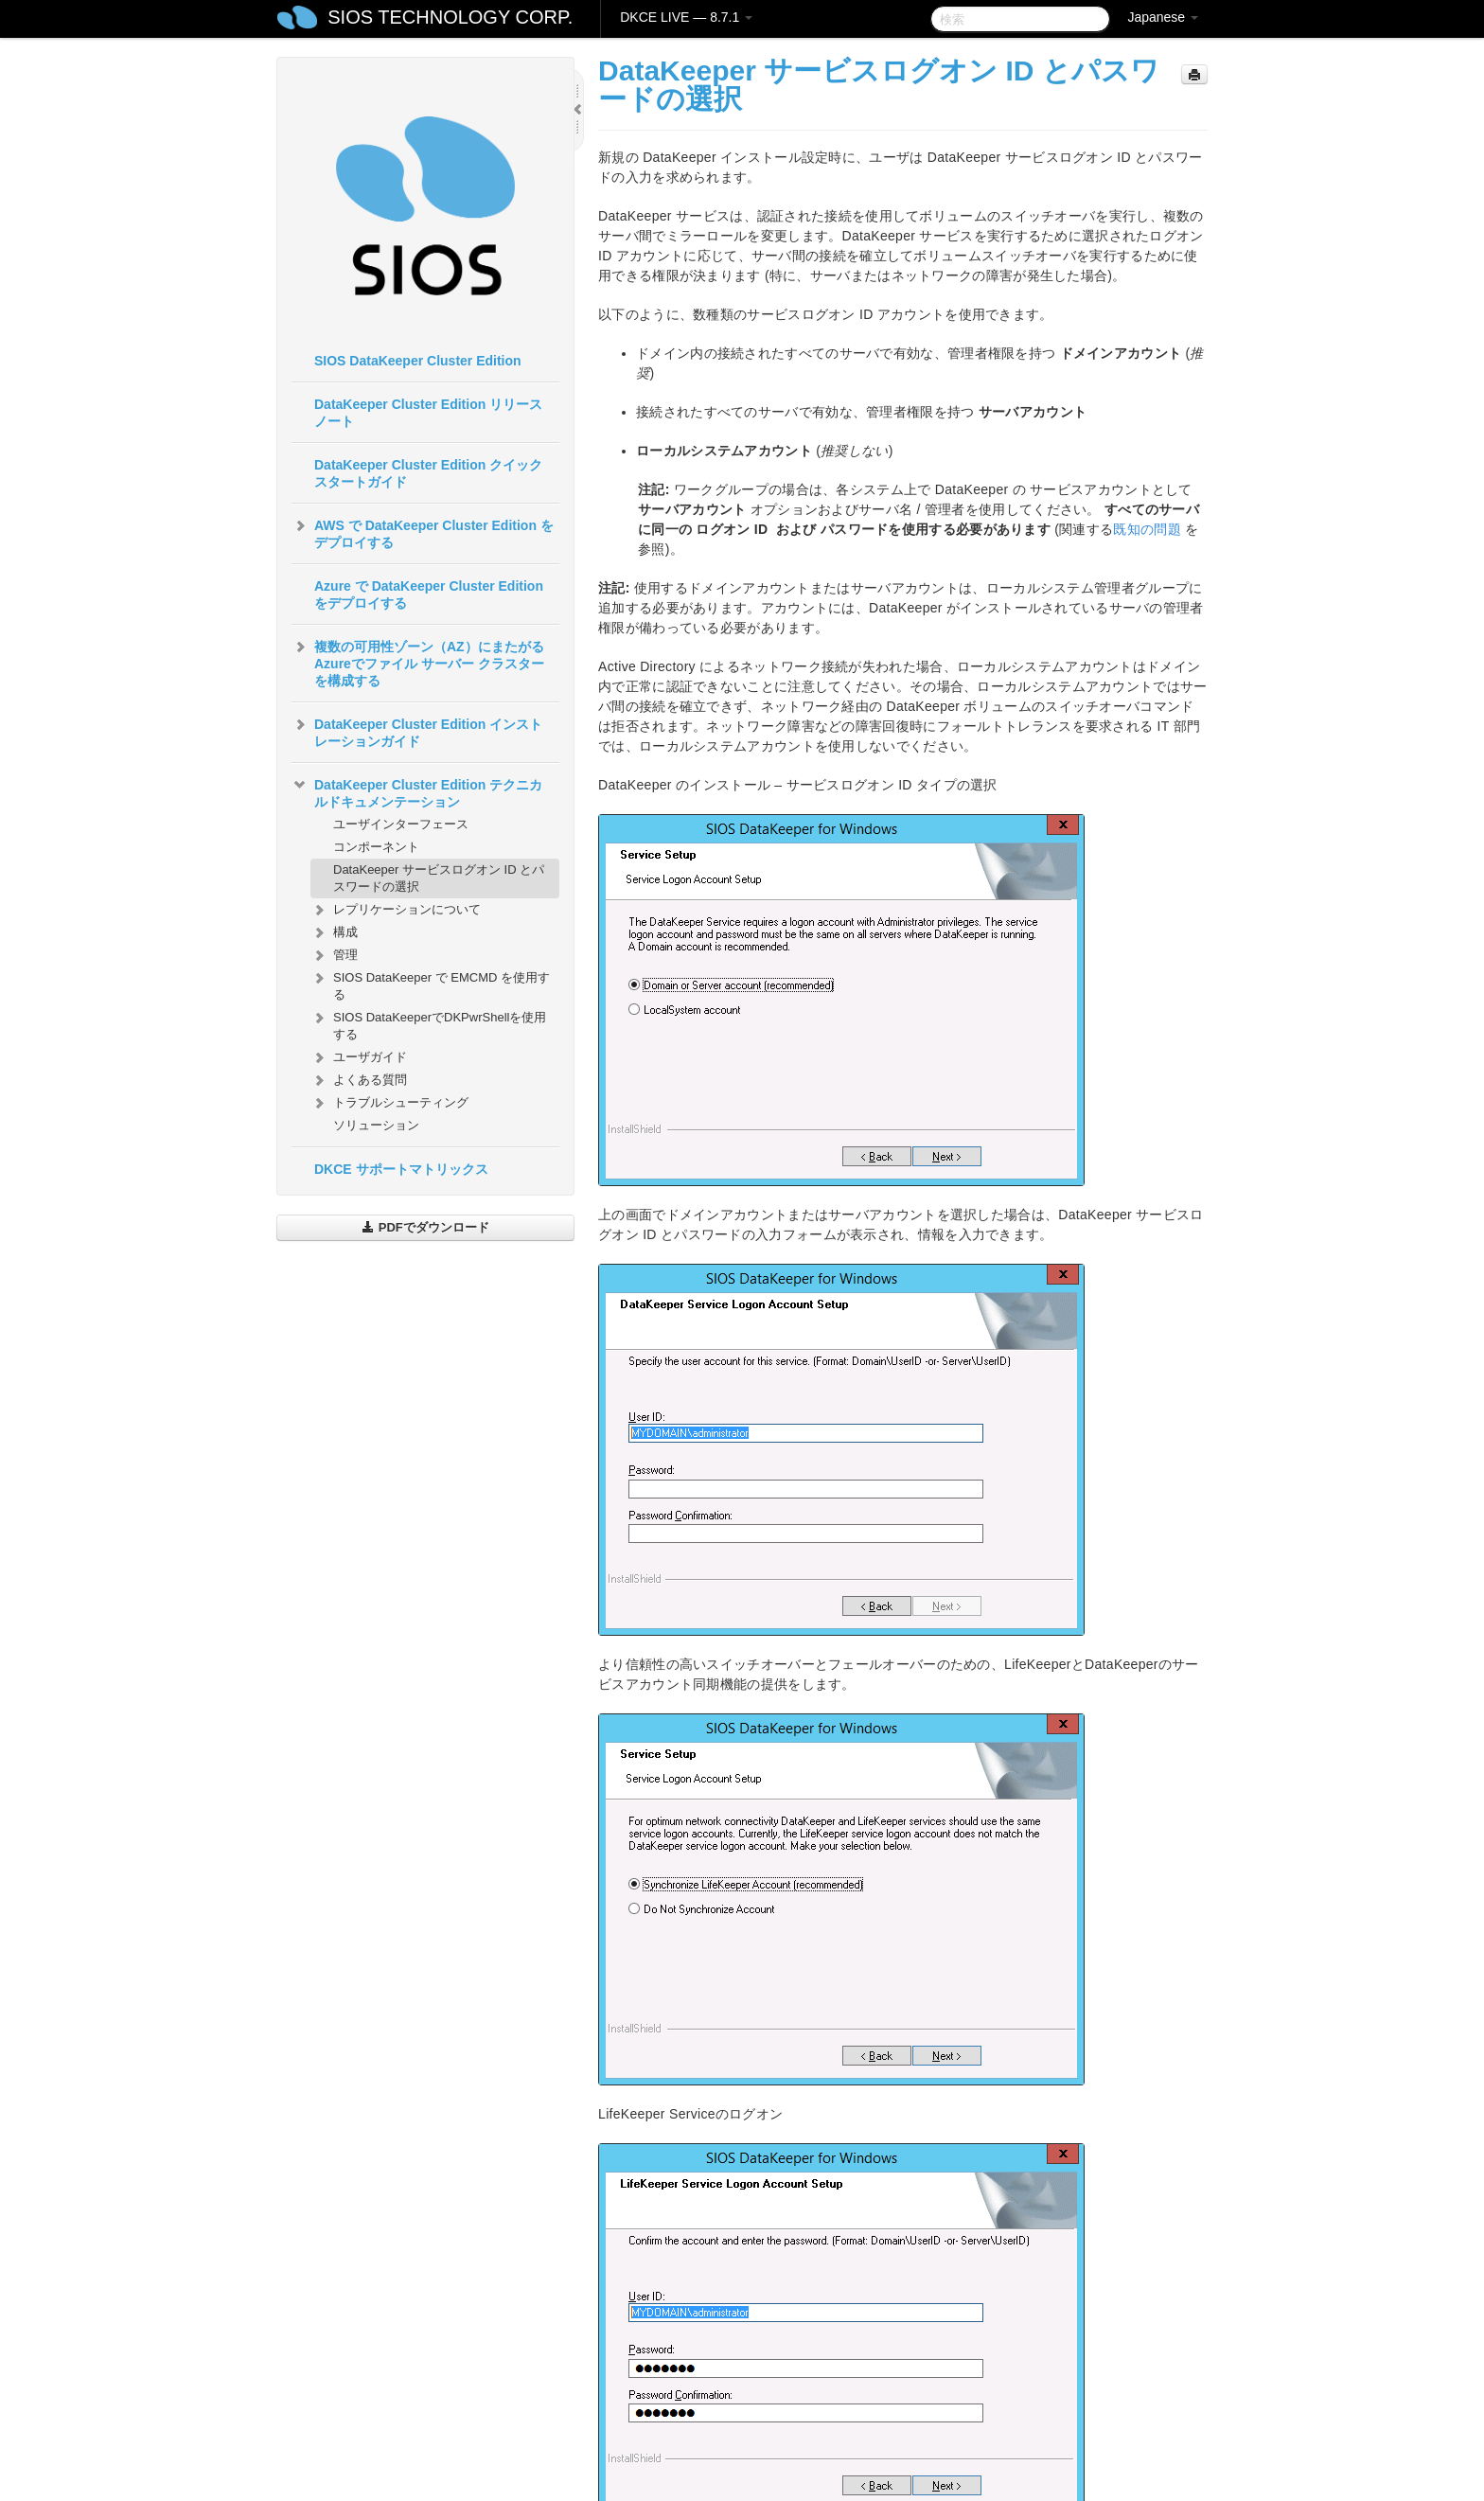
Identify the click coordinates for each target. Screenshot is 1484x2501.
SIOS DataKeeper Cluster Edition (417, 360)
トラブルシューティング (389, 1102)
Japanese (1162, 17)
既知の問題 (1147, 529)
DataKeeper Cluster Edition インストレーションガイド (417, 731)
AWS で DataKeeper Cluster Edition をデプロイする (423, 532)
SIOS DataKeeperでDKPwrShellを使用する (428, 1023)
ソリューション (376, 1125)
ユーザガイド (358, 1057)
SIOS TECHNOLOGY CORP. (450, 17)
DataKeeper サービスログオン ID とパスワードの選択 (438, 878)
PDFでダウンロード (425, 1227)
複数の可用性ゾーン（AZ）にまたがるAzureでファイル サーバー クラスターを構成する (418, 661)
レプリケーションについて (395, 909)
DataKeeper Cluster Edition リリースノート (428, 413)
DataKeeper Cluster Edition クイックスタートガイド (428, 473)
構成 (334, 932)
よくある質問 (358, 1080)
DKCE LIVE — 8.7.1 (686, 17)
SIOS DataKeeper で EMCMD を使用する (430, 984)
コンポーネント (376, 847)
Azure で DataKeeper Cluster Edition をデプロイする (428, 594)
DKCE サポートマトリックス (401, 1169)
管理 (334, 955)
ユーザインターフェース (400, 824)
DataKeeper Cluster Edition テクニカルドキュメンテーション (417, 791)
